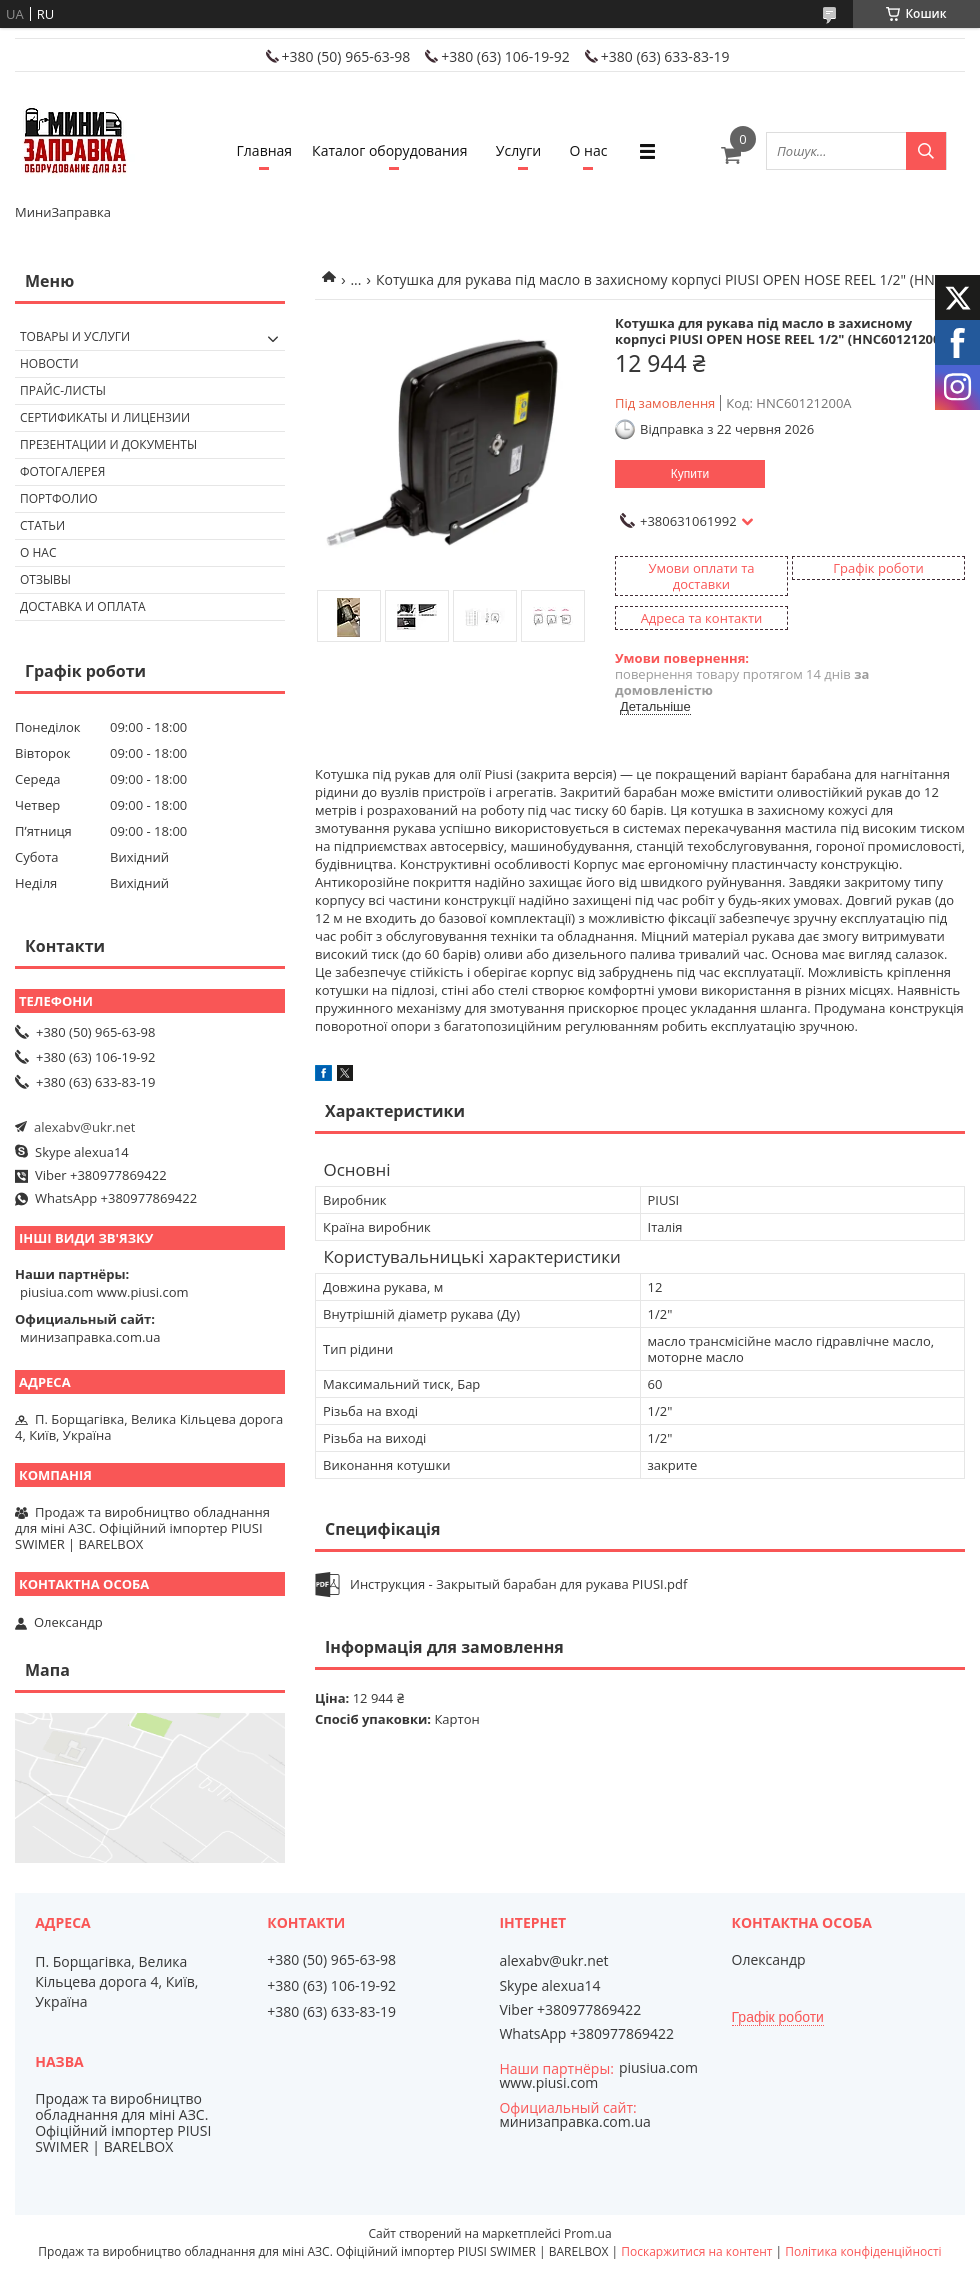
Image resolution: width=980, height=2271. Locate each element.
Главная (265, 150)
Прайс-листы (63, 390)
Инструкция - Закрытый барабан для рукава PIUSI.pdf (518, 1584)
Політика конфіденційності (863, 2251)
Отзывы (45, 579)
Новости (49, 363)
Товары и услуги (75, 336)
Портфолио (59, 498)
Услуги (518, 150)
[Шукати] (926, 151)
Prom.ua (588, 2233)
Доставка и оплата (83, 606)
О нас (589, 150)
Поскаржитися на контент (696, 2251)
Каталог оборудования (389, 150)
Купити (690, 474)
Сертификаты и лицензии (105, 417)
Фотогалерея (62, 471)
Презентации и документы (108, 444)
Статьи (42, 525)
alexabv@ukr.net (84, 1127)
